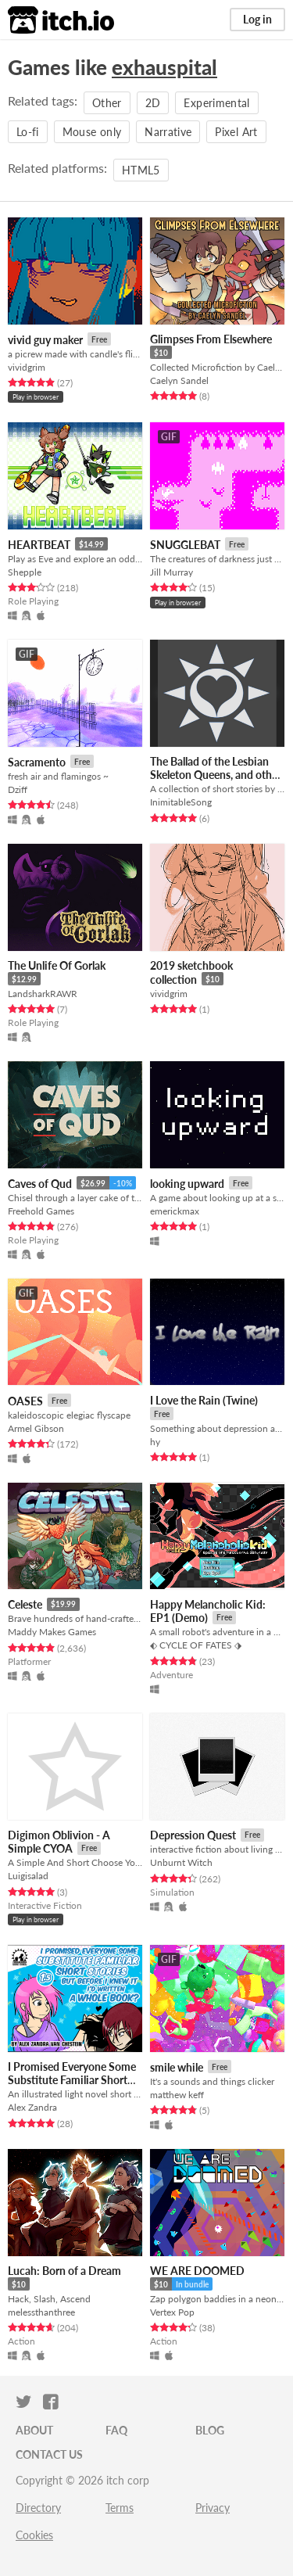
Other (107, 102)
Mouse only (92, 131)
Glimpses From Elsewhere (211, 339)
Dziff (17, 789)
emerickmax (174, 1211)
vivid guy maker (45, 339)
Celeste (25, 1604)
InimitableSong (181, 802)
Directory (38, 2507)
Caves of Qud (40, 1183)
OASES (25, 1401)
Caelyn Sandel (179, 380)
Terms (119, 2507)
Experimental (216, 102)
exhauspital (164, 67)
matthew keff (177, 2095)
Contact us (49, 2454)
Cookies (34, 2535)
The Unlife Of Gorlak (56, 965)
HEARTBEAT (39, 544)
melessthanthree (41, 2312)
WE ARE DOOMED (197, 2270)
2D (153, 102)
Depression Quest (193, 1835)
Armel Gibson (36, 1428)
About (34, 2430)
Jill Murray (171, 572)
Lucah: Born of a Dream (64, 2270)
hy (155, 1442)
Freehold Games (41, 1211)
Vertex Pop (172, 2312)
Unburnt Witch (181, 1862)
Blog (209, 2430)
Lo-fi (27, 131)
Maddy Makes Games (52, 1632)
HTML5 (141, 170)
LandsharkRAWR (42, 993)
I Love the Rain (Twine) (204, 1400)
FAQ (116, 2430)
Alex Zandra (32, 2107)
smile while (176, 2067)
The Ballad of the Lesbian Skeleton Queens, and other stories (215, 775)
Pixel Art (236, 131)
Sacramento (37, 762)
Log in (257, 19)
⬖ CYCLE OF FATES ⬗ (195, 1645)
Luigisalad (28, 1876)
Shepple (24, 572)
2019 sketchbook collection (191, 972)
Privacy (212, 2507)
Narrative (168, 131)
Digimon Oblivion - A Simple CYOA (59, 1842)
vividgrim (26, 367)
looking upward (187, 1183)
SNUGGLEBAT (185, 544)
